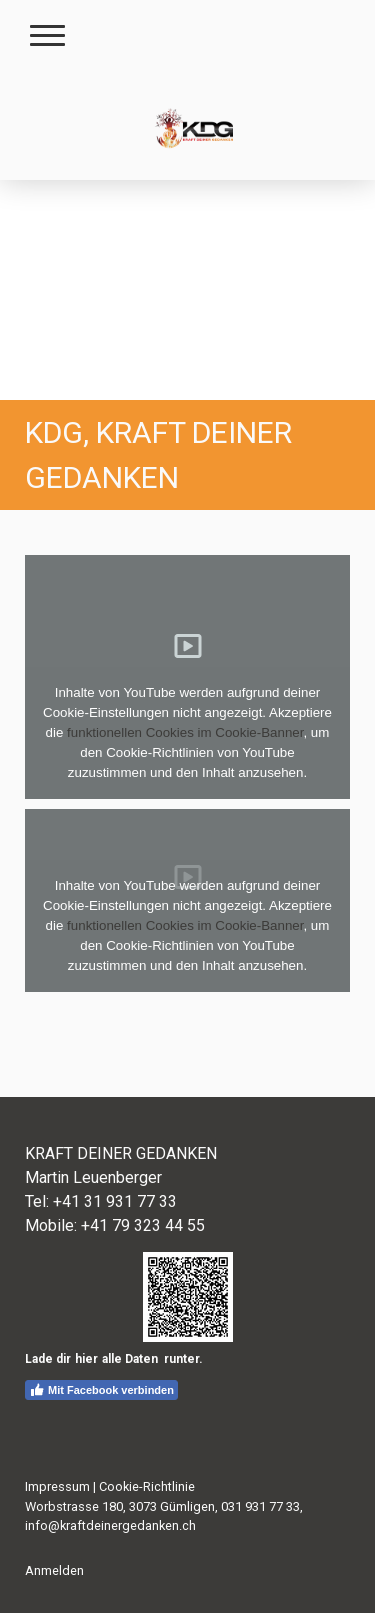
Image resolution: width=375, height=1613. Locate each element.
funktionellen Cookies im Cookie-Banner (185, 732)
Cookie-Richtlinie (147, 1486)
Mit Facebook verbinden (101, 1390)
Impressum (57, 1486)
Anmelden (54, 1570)
